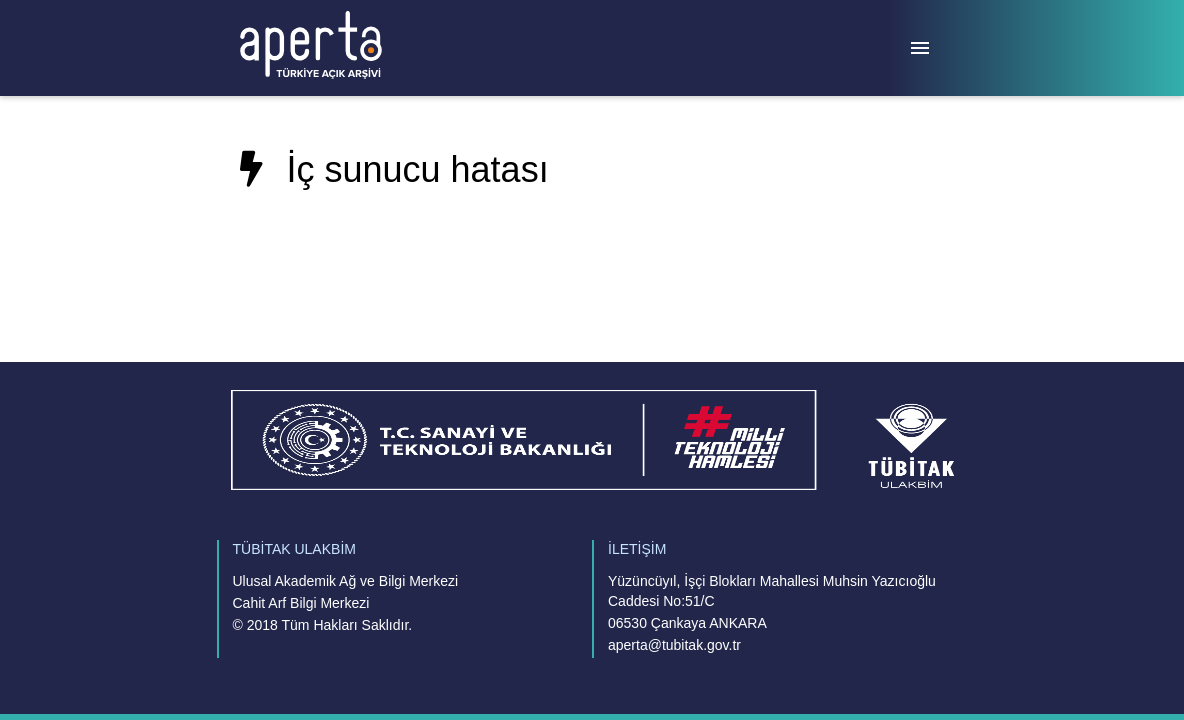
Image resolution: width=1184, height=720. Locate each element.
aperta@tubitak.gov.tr (674, 645)
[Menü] (920, 48)
